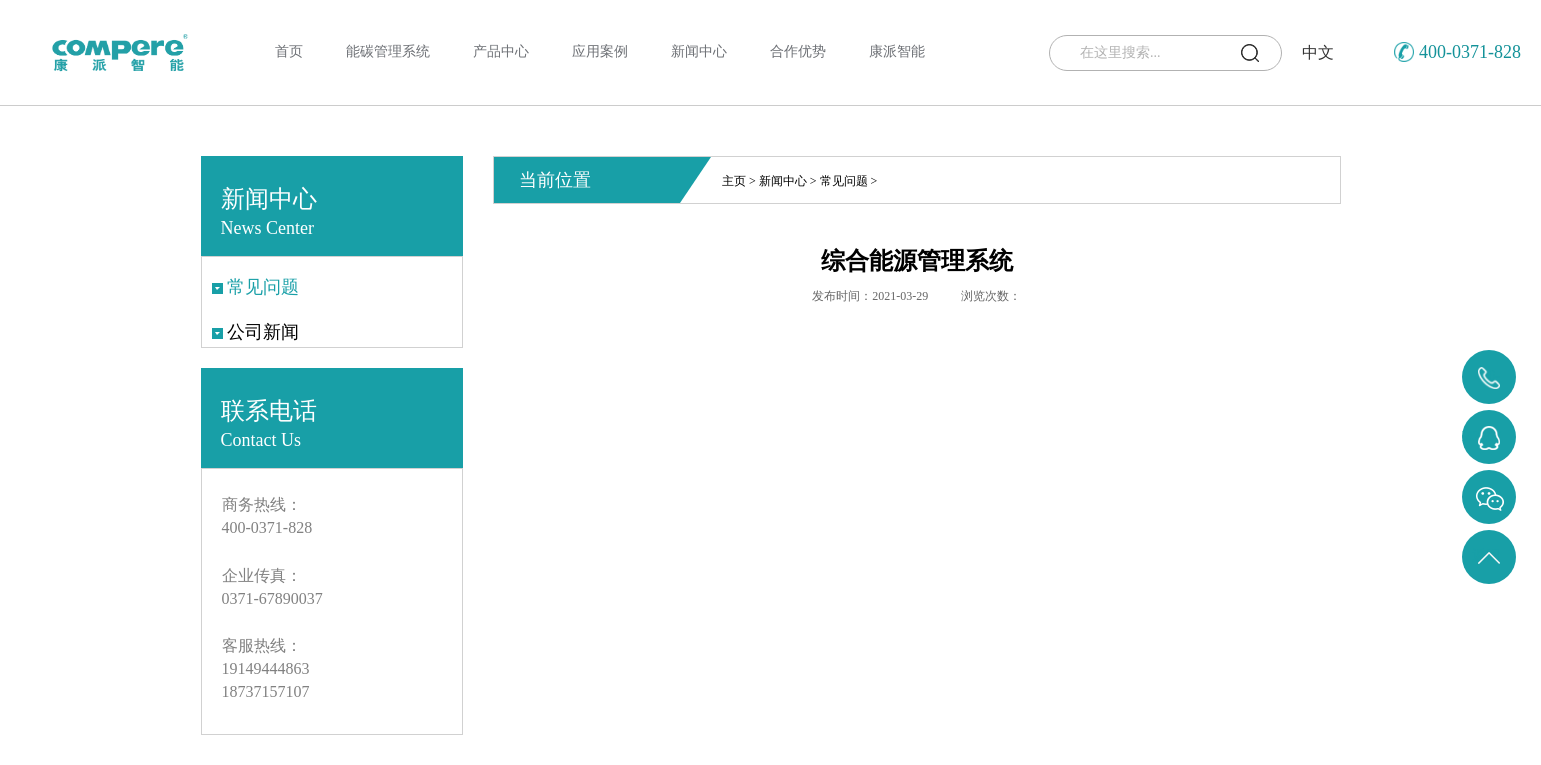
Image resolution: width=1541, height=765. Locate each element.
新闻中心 (783, 181)
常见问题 (844, 181)
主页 (734, 181)
